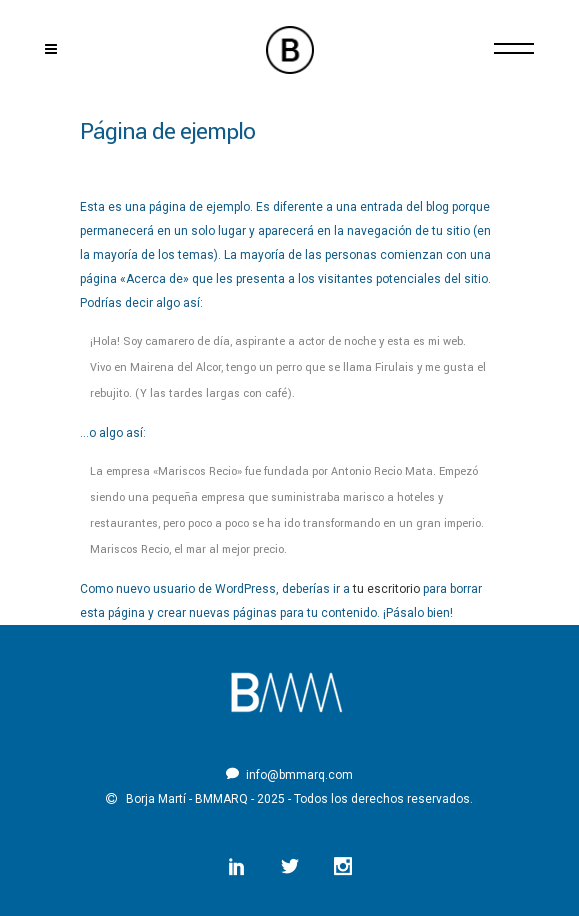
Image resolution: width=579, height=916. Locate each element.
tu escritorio (386, 589)
